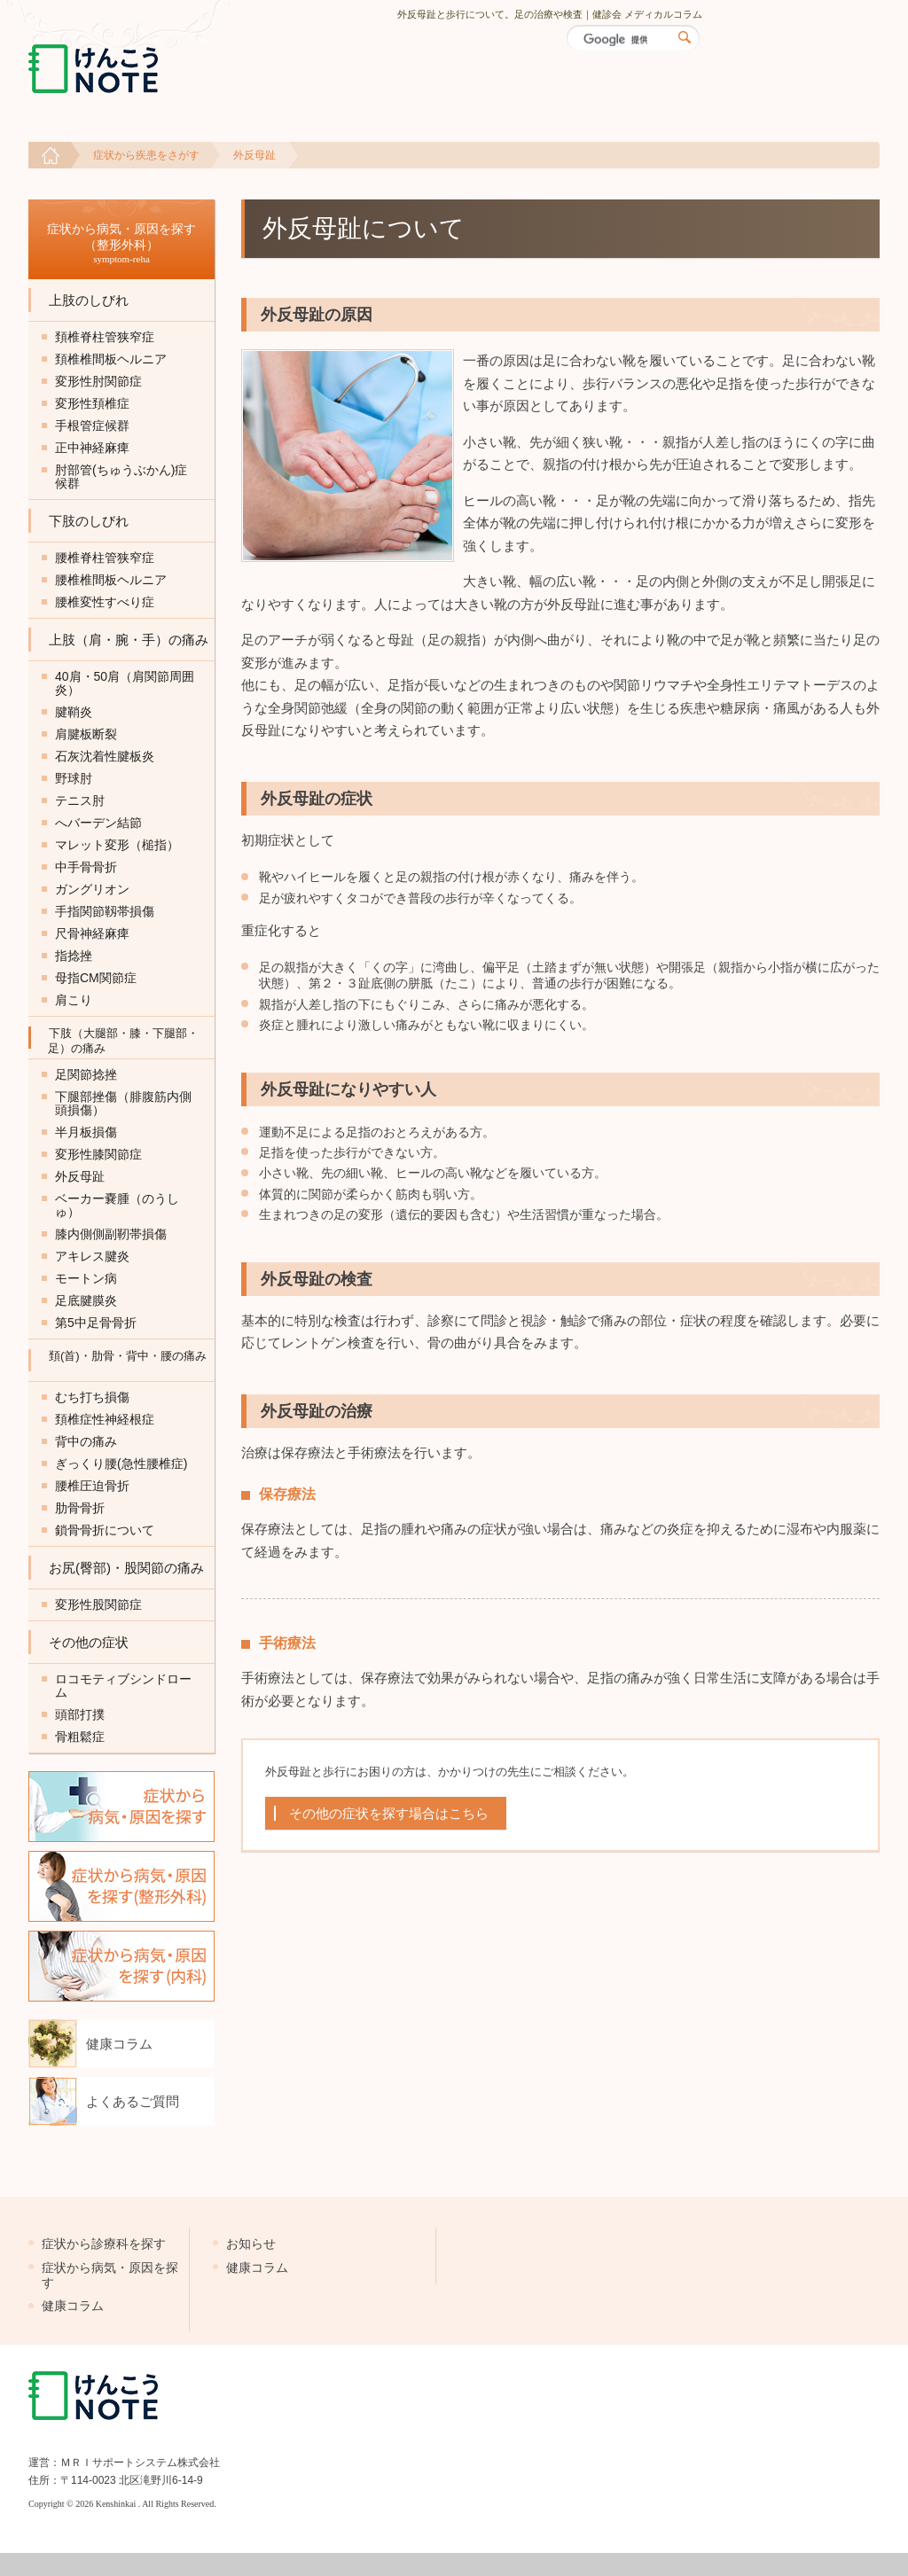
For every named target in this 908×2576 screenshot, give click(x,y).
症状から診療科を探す (104, 2243)
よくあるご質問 (132, 2101)
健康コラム (119, 2043)
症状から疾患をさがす (146, 155)
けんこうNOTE (128, 68)
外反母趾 (254, 155)
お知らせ (251, 2243)
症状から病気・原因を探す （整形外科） (121, 243)
